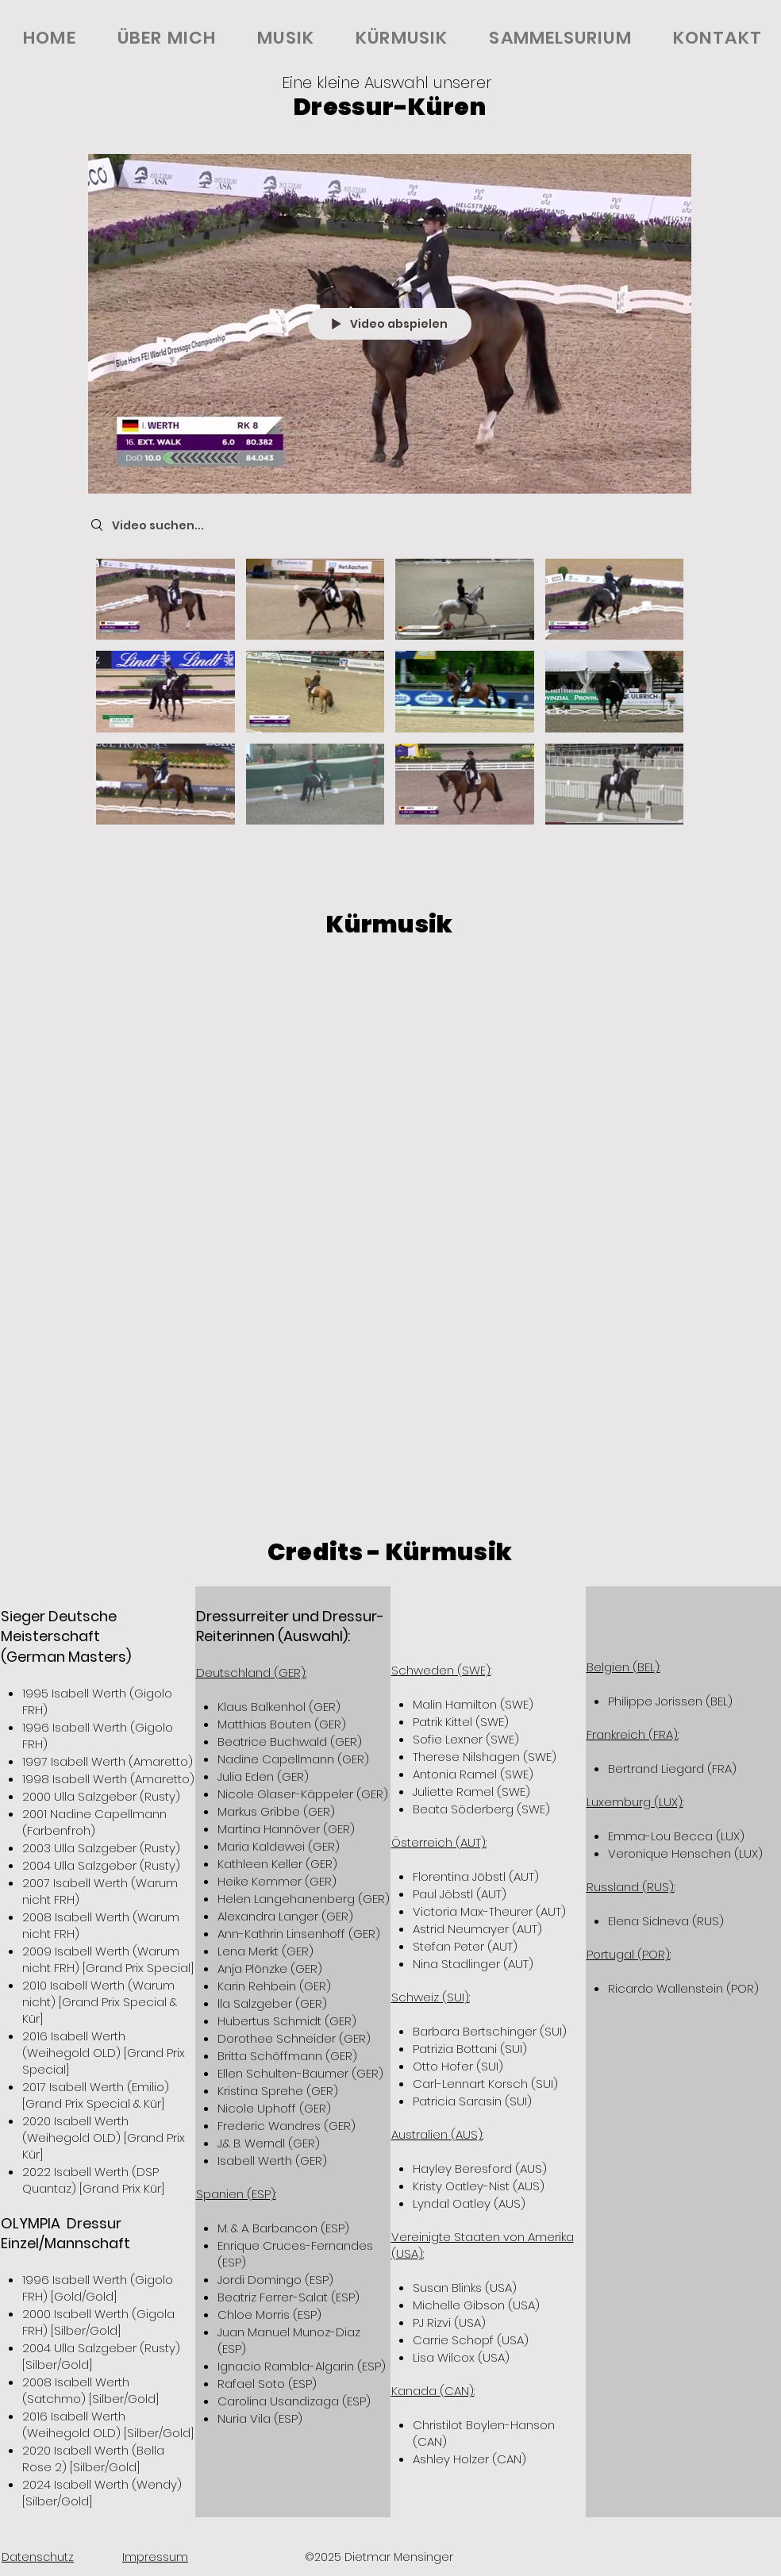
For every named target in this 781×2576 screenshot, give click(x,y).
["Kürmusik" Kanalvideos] (389, 698)
